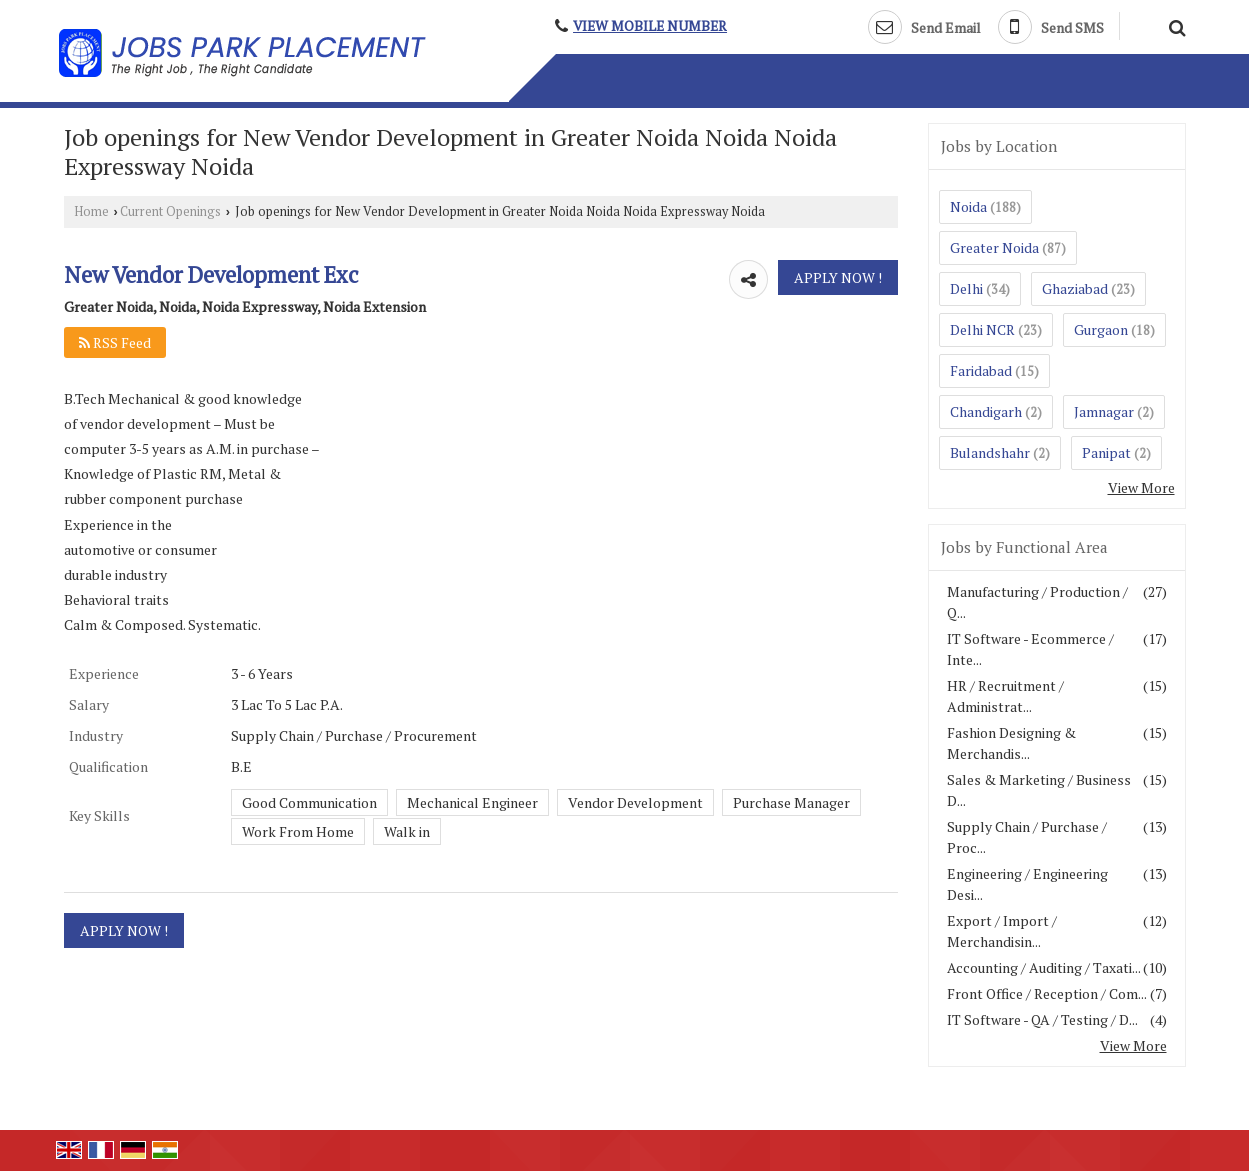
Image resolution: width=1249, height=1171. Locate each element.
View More (1141, 487)
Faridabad (981, 370)
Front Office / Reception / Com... (1047, 993)
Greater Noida (994, 247)
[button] (650, 26)
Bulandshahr (990, 452)
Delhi (966, 288)
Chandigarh (986, 411)
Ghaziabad (1075, 288)
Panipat (1106, 452)
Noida (968, 206)
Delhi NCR (982, 329)
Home (91, 211)
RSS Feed (115, 342)
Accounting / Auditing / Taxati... (1044, 967)
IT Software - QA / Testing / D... (1042, 1019)
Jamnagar (1104, 411)
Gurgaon (1101, 329)
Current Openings (170, 211)
